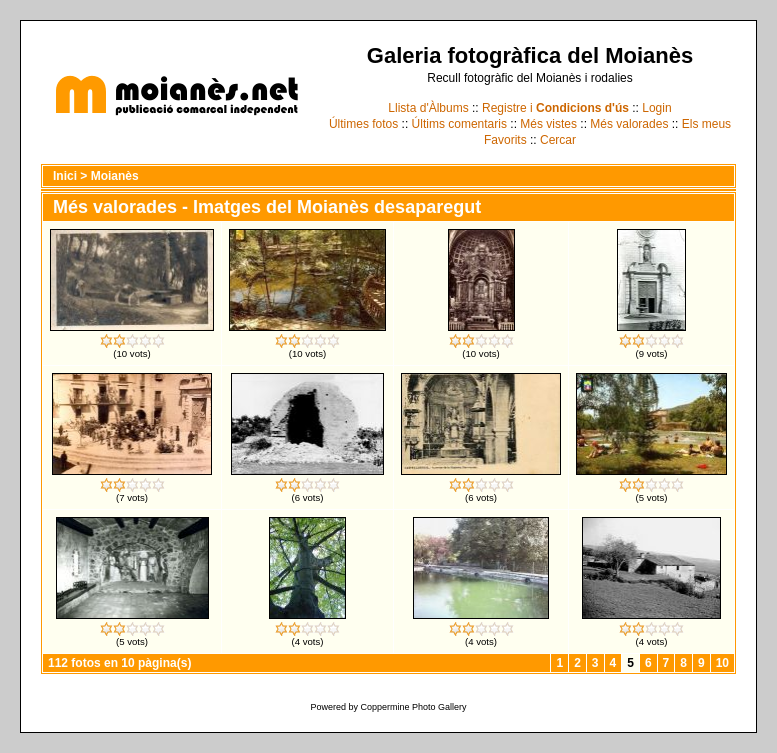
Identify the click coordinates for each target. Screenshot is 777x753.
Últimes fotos (363, 124)
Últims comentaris (459, 124)
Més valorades (629, 124)
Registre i (555, 108)
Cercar (558, 140)
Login (656, 108)
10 (722, 663)
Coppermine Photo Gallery (413, 707)
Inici (65, 176)
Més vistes (548, 124)
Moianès (115, 176)
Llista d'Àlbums (428, 108)
